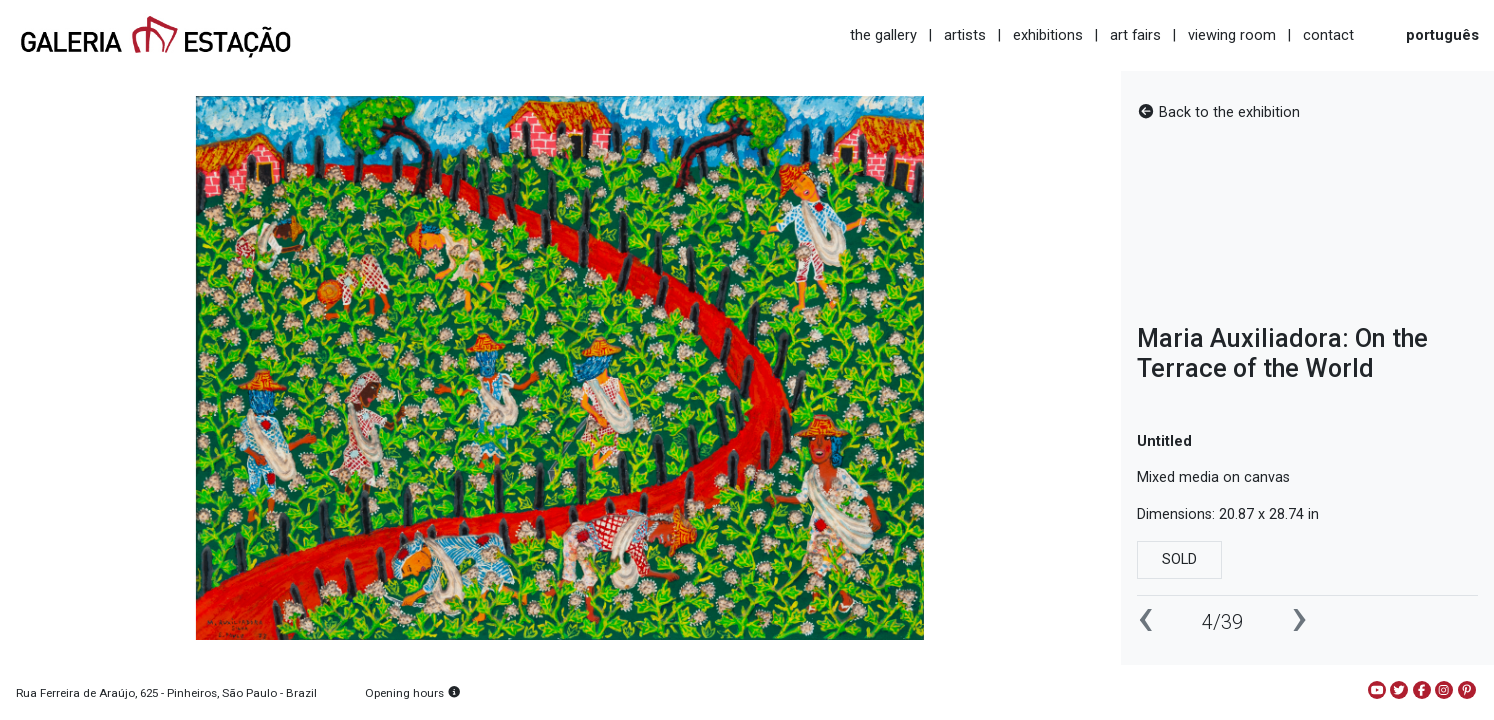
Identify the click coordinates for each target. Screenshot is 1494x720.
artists (965, 35)
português (1442, 35)
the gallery (883, 35)
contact (1328, 35)
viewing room (1232, 35)
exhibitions (1048, 35)
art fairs (1135, 35)
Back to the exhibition (1218, 112)
